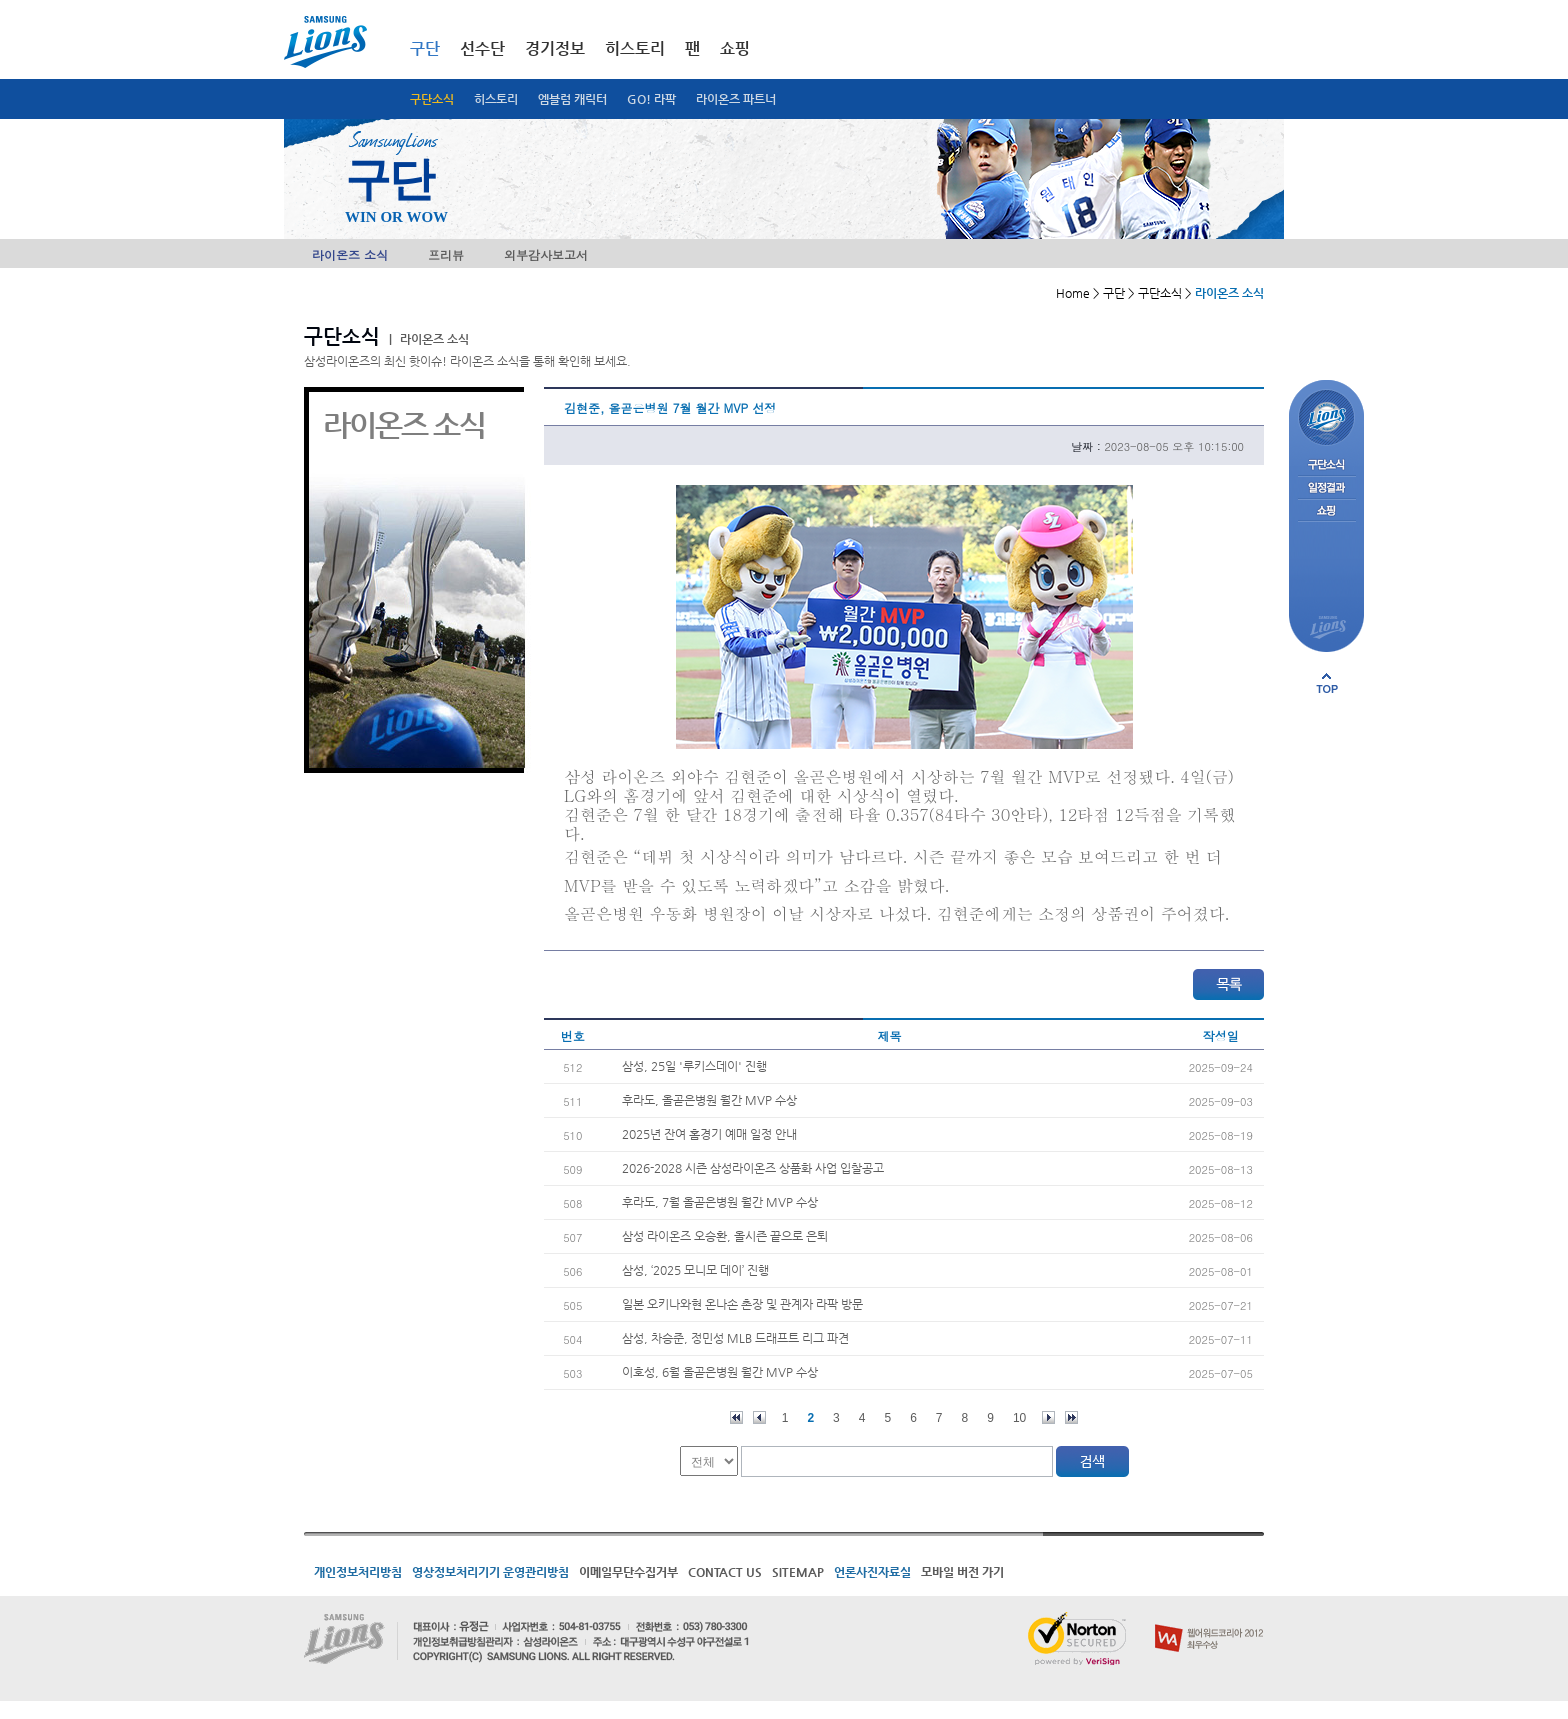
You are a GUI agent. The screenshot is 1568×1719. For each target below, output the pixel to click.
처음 (736, 1417)
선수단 (482, 48)
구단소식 (432, 99)
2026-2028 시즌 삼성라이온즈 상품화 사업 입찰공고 (753, 1168)
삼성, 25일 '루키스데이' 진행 (694, 1066)
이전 (759, 1417)
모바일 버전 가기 (962, 1572)
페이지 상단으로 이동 (1327, 683)
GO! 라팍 (651, 99)
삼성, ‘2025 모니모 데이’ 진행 (695, 1270)
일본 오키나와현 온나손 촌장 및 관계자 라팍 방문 (742, 1304)
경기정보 (555, 48)
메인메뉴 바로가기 (0, 0)
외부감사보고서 (546, 254)
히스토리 (496, 99)
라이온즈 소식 (350, 254)
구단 (425, 48)
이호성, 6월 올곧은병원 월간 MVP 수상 (720, 1372)
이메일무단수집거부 (628, 1572)
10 (1019, 1418)
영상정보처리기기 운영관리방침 (490, 1572)
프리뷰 (446, 254)
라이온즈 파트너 (736, 99)
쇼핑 (735, 48)
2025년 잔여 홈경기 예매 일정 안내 (709, 1134)
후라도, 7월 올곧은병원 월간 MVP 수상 (720, 1202)
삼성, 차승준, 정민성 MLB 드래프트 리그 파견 (735, 1338)
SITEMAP (798, 1572)
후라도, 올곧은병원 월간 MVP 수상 (709, 1100)
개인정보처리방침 (358, 1572)
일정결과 (1326, 488)
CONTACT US (725, 1572)
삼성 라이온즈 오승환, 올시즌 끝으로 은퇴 (725, 1236)
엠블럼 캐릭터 (572, 99)
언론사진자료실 (872, 1572)
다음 (1048, 1417)
